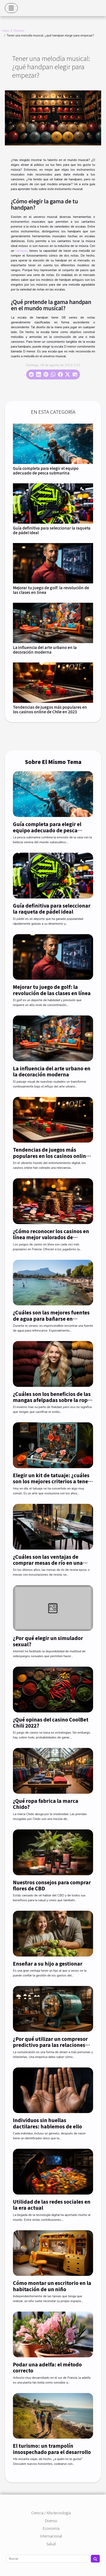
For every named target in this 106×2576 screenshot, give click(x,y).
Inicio (5, 30)
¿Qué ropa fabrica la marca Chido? (45, 1803)
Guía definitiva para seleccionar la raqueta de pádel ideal (51, 530)
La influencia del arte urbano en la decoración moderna (45, 650)
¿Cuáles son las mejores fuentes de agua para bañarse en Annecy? (51, 1318)
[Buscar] (48, 2558)
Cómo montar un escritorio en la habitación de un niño (52, 2285)
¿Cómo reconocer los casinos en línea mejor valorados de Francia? (51, 1237)
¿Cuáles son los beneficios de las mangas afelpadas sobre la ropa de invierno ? (52, 1400)
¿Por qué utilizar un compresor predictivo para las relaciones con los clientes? (50, 2045)
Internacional (51, 2535)
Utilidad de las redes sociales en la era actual (51, 2204)
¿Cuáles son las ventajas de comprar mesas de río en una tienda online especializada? (48, 1562)
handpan (21, 251)
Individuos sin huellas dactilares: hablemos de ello (47, 2123)
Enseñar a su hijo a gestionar (47, 1963)
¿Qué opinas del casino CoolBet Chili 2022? (50, 1722)
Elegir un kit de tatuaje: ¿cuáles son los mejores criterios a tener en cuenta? (51, 1481)
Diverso (19, 30)
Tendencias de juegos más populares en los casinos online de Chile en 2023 (50, 709)
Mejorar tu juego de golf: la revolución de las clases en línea (51, 590)
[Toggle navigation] (11, 8)
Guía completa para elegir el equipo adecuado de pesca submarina (46, 470)
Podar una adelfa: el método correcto (47, 2367)
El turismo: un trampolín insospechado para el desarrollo (52, 2448)
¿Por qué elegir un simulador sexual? (48, 1640)
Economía (51, 2528)
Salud (51, 2543)
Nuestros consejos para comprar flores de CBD (52, 1885)
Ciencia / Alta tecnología (51, 2512)
